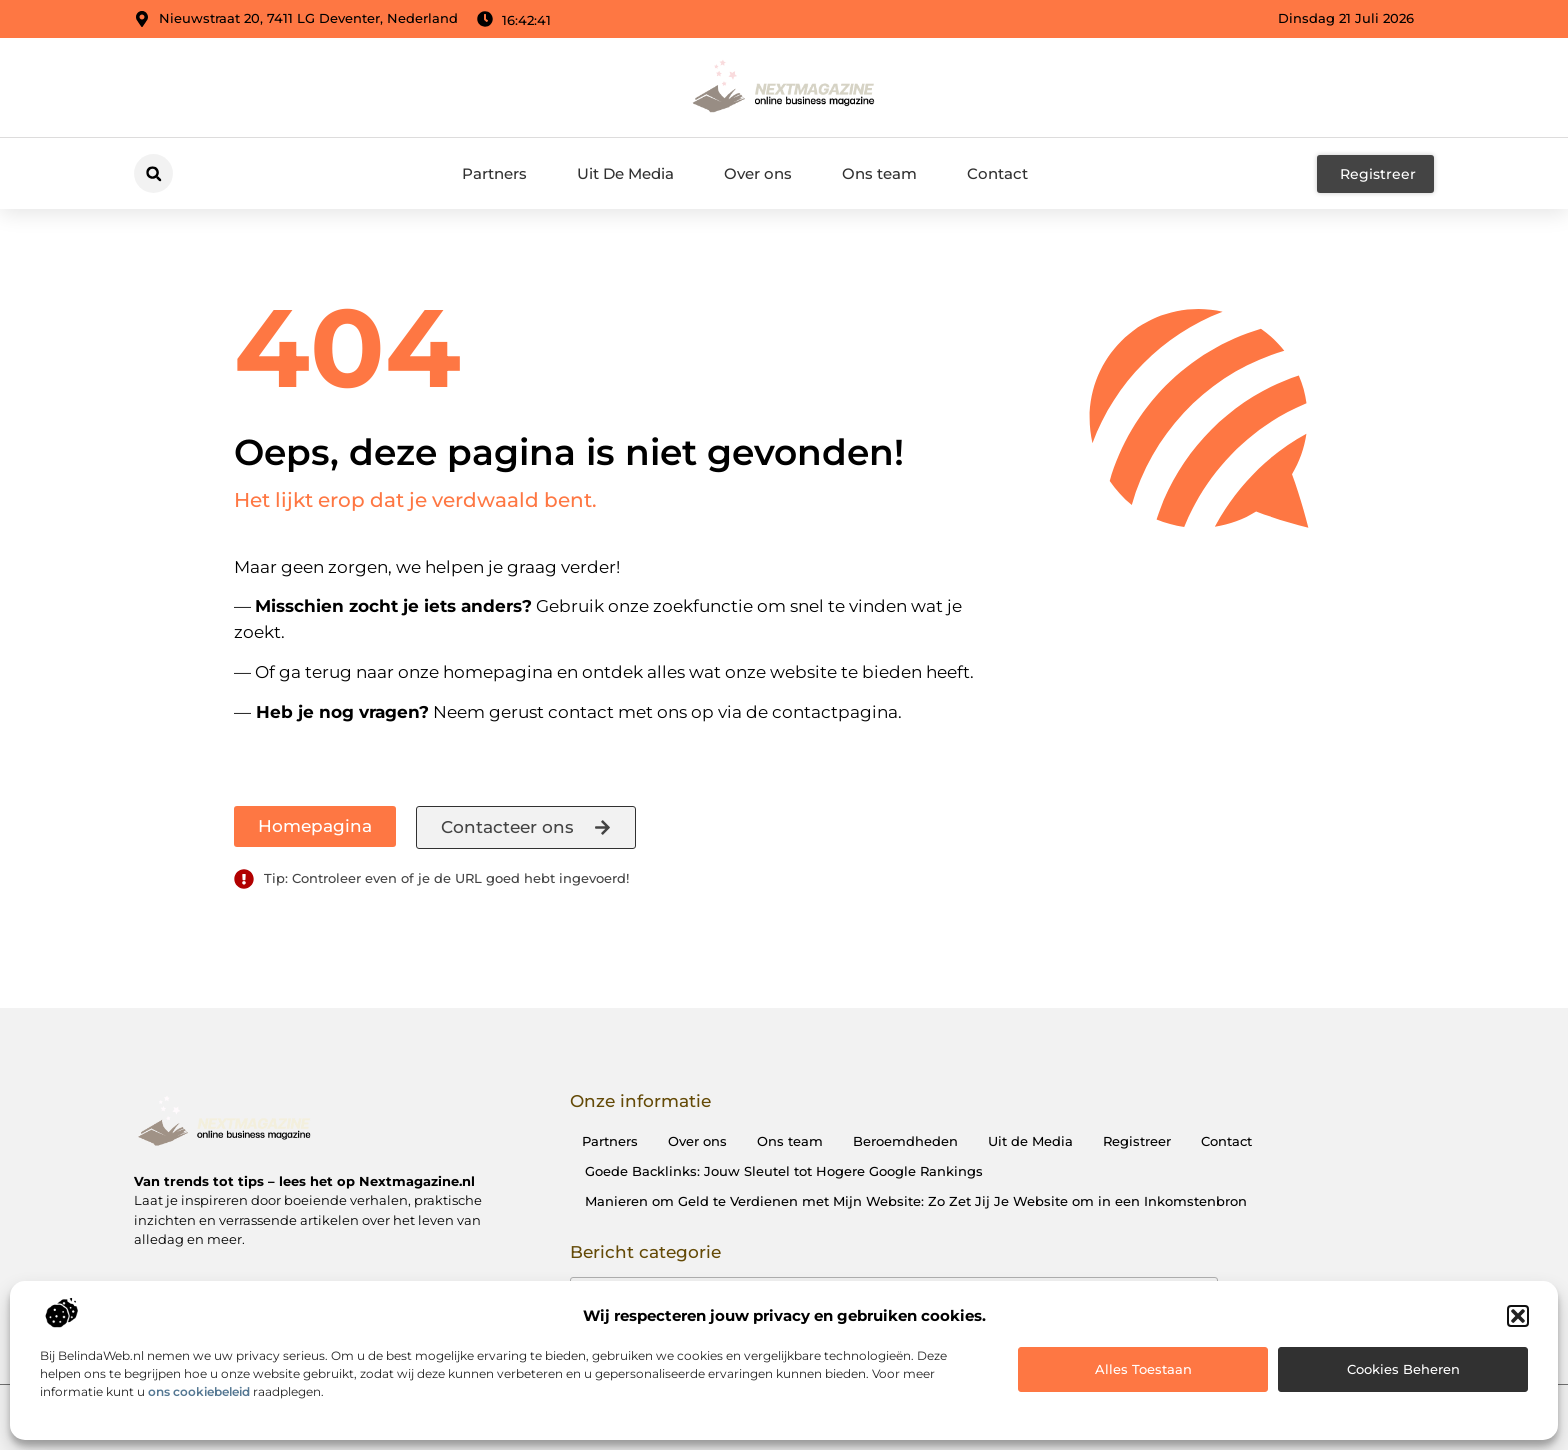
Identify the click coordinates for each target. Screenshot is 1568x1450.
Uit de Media (1030, 1141)
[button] (1518, 1316)
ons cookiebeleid (199, 1391)
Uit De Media (625, 173)
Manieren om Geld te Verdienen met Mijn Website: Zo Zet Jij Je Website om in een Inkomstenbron (916, 1201)
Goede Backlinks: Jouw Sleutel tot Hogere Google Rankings (784, 1171)
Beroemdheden (905, 1141)
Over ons (758, 173)
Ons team (879, 173)
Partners (494, 173)
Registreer (1137, 1141)
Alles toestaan (1143, 1369)
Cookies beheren (1403, 1369)
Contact (997, 173)
